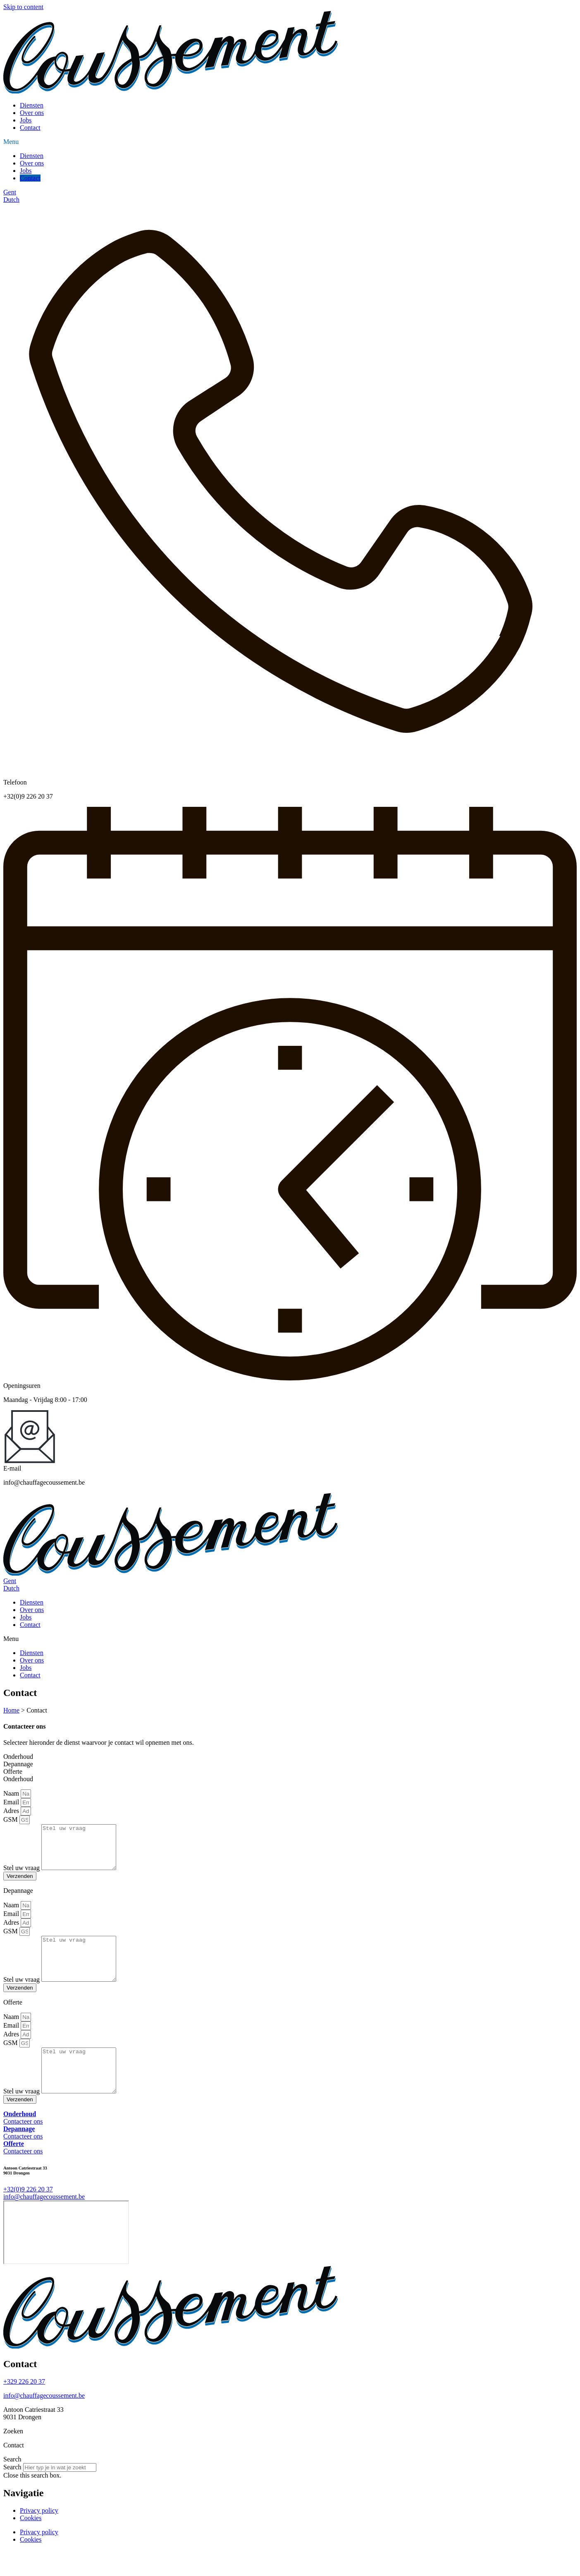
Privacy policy (39, 2536)
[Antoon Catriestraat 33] (66, 2258)
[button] (290, 142)
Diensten (31, 105)
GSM (11, 1819)
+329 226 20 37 (24, 2407)
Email (12, 1802)
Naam (12, 1793)
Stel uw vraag (22, 1876)
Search (12, 2493)
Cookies (30, 2543)
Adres (12, 1810)
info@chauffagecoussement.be (44, 2421)
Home (11, 1710)
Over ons (32, 112)
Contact (30, 127)
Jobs (25, 120)
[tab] (290, 1756)
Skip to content (23, 6)
